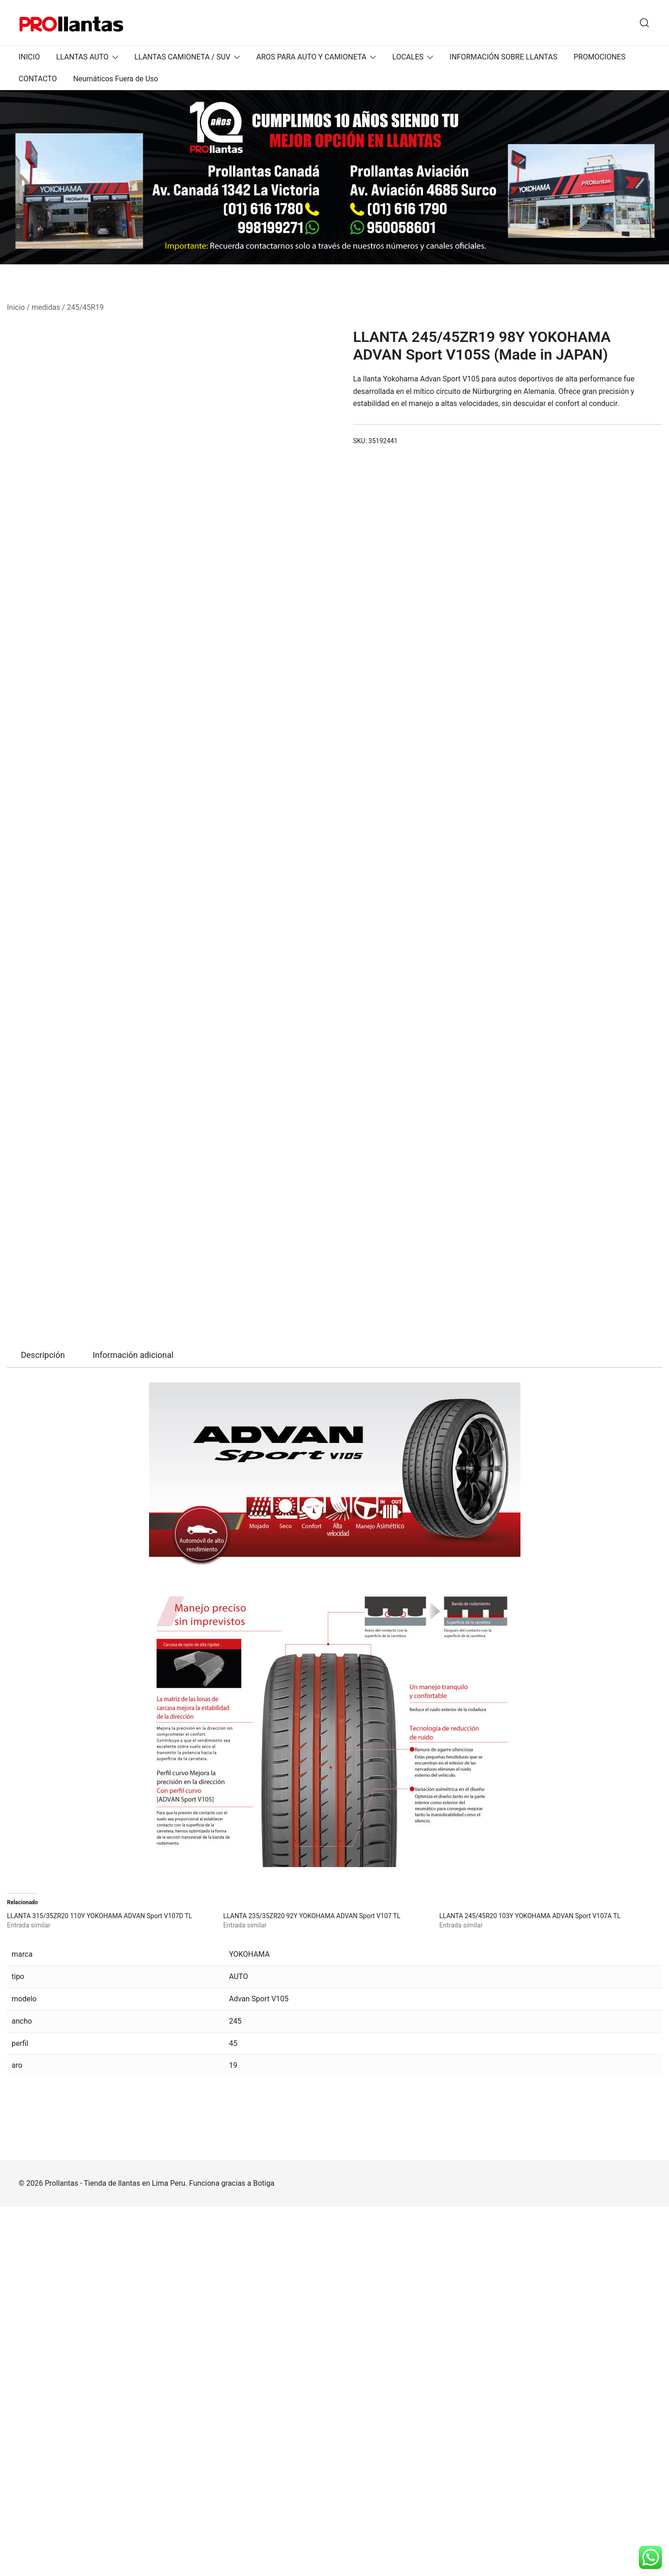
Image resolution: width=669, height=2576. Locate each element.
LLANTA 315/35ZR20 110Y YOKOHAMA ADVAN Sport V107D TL (99, 2285)
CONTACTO (38, 78)
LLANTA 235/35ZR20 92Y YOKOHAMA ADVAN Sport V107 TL (312, 2285)
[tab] (43, 1724)
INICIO (29, 56)
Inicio (16, 307)
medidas (46, 307)
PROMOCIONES (599, 56)
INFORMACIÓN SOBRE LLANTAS (503, 56)
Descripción (43, 1724)
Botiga (263, 2552)
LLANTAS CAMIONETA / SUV (183, 56)
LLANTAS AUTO (82, 56)
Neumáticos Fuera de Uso (115, 78)
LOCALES (407, 56)
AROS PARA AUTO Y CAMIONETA (311, 56)
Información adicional (133, 1724)
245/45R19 (85, 307)
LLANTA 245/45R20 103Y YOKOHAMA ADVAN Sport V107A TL (529, 2285)
